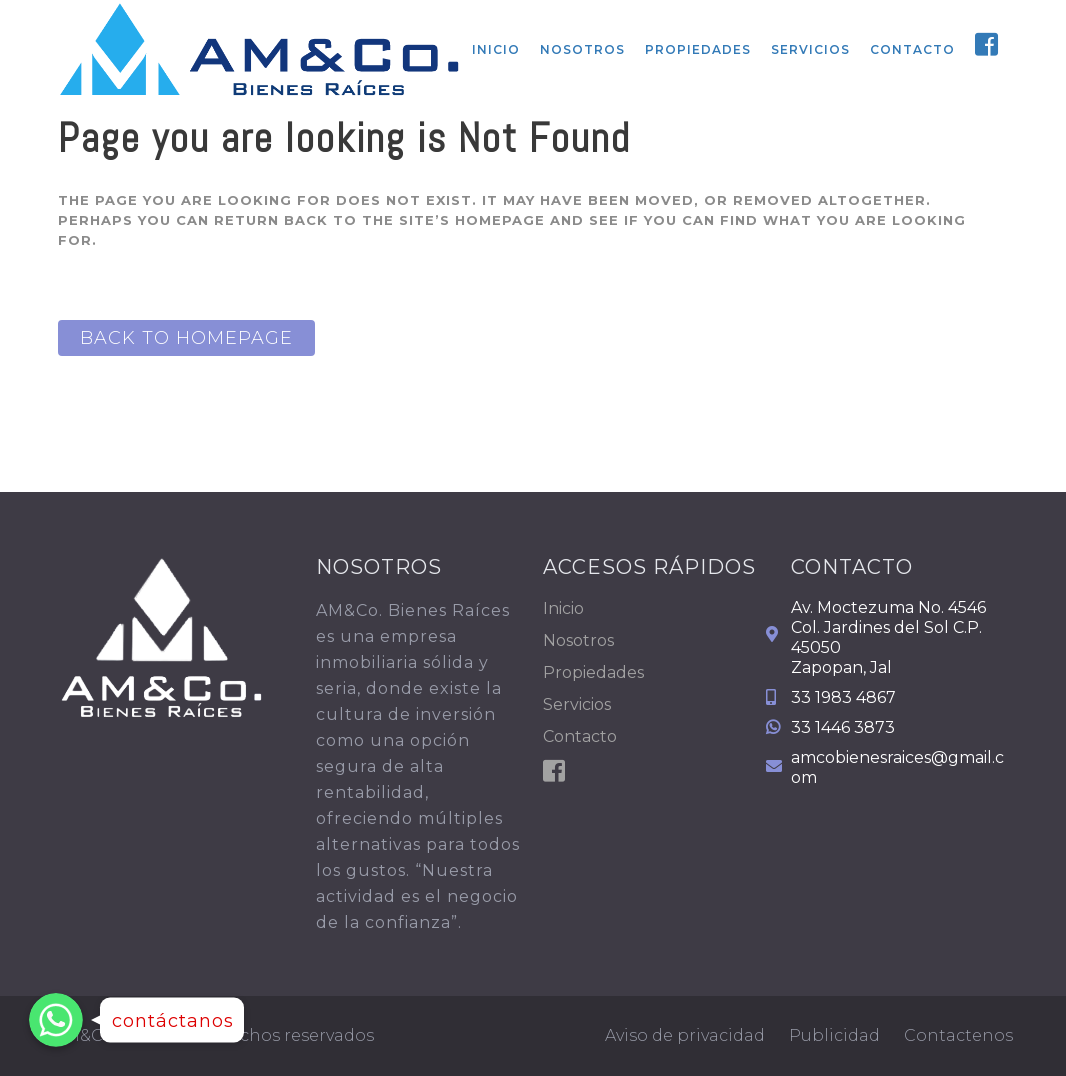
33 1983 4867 (843, 697)
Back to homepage (186, 338)
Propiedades (593, 672)
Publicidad (834, 1035)
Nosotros (578, 640)
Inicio (563, 608)
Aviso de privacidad (685, 1035)
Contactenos (958, 1035)
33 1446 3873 (843, 727)
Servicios (577, 704)
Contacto (580, 736)
